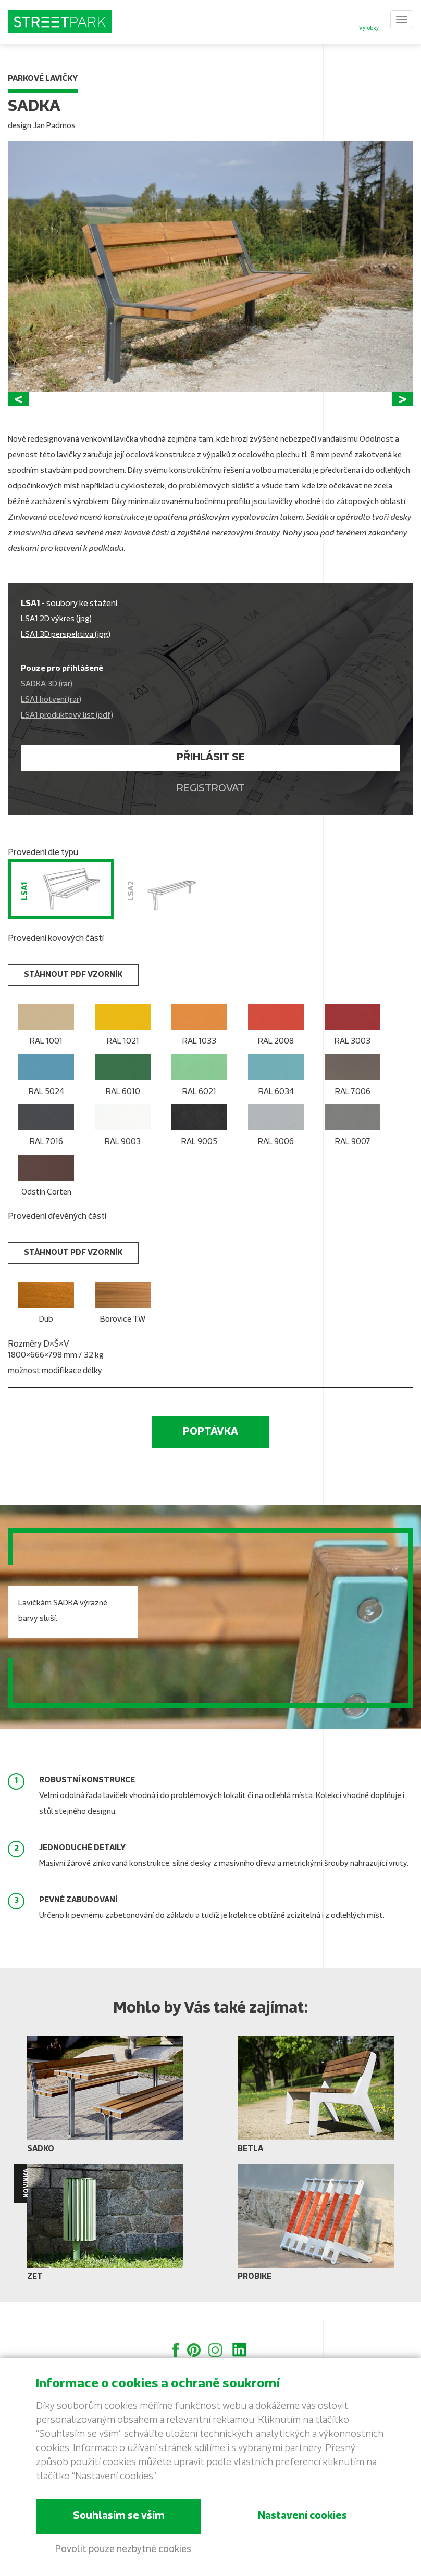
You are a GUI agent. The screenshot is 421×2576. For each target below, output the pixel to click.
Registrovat (210, 807)
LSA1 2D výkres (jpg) (56, 638)
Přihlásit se (211, 776)
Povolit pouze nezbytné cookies (123, 2550)
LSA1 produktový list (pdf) (67, 734)
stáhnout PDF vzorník (73, 993)
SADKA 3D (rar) (46, 703)
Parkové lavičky (43, 79)
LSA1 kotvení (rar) (51, 718)
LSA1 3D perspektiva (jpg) (65, 653)
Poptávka (210, 1450)
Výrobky (369, 28)
